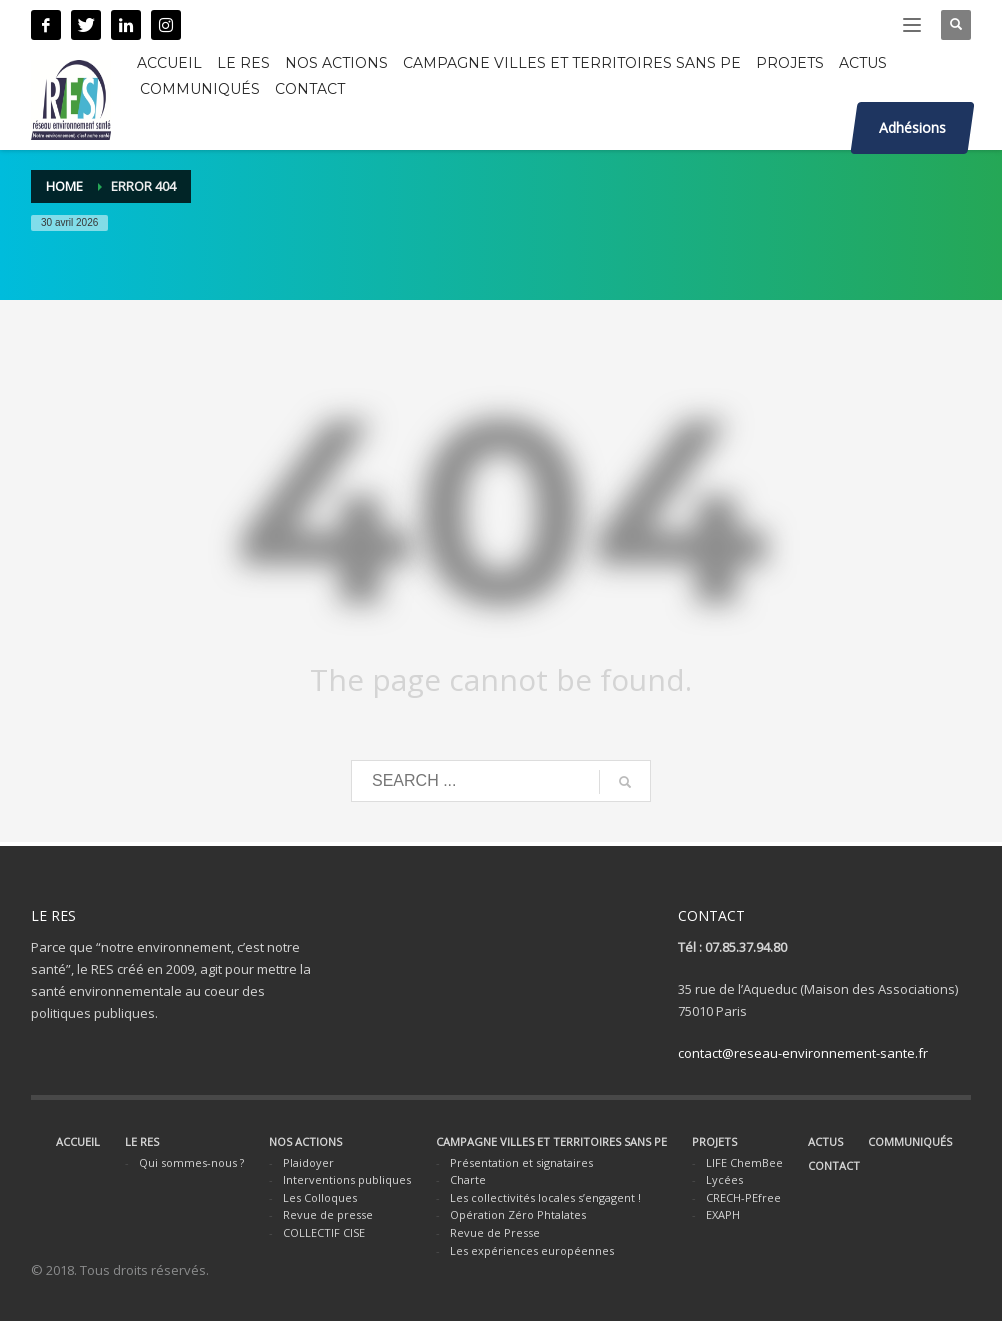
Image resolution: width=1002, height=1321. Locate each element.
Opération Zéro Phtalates (518, 1214)
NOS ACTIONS (305, 1141)
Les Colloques (320, 1197)
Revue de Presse (495, 1232)
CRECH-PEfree (743, 1197)
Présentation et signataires (521, 1162)
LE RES (142, 1141)
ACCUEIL (78, 1141)
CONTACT (834, 1165)
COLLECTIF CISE (324, 1232)
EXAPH (723, 1214)
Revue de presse (328, 1214)
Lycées (724, 1179)
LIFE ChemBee (744, 1162)
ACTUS (825, 1141)
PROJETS (714, 1141)
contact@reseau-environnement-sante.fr (803, 1053)
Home (64, 186)
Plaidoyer (308, 1162)
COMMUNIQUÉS (910, 1141)
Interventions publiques (347, 1179)
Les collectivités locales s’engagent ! (545, 1197)
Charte (468, 1179)
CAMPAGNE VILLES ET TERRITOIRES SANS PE (551, 1141)
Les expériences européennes (532, 1250)
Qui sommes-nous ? (191, 1162)
